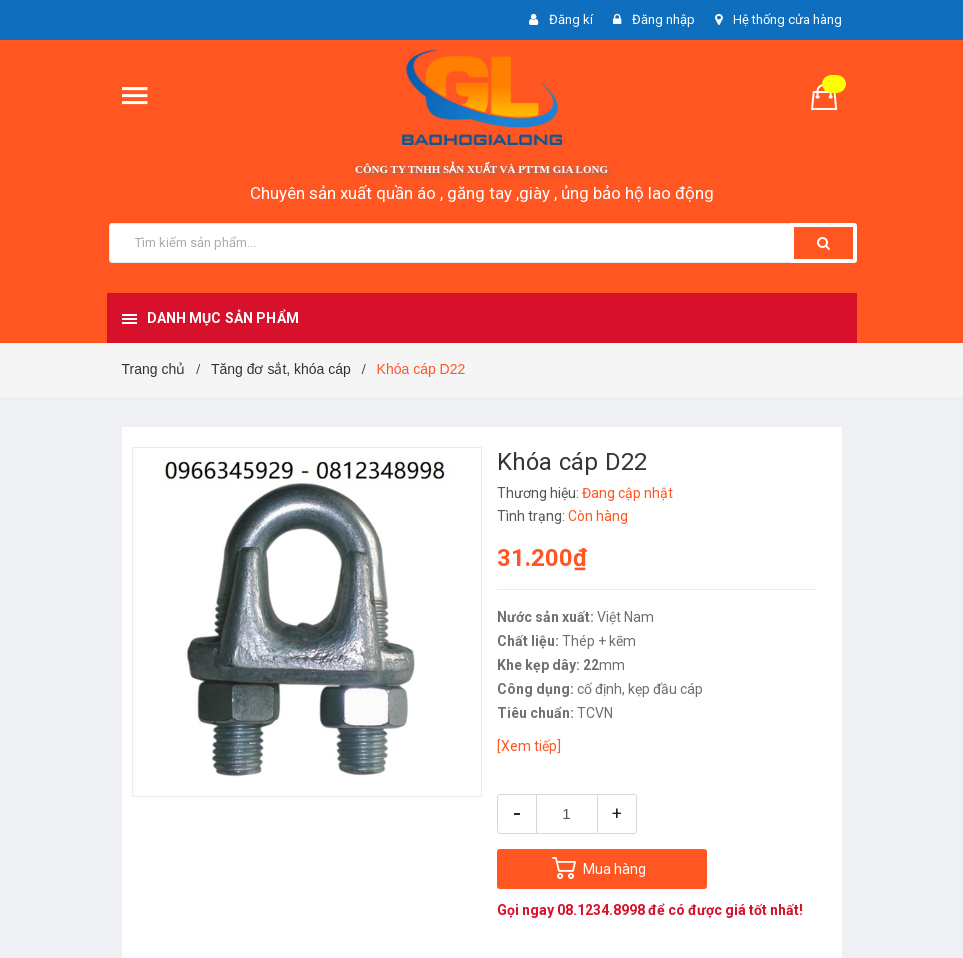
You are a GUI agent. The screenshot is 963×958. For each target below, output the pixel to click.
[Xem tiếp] (529, 746)
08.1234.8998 (601, 910)
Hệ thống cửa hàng (787, 19)
